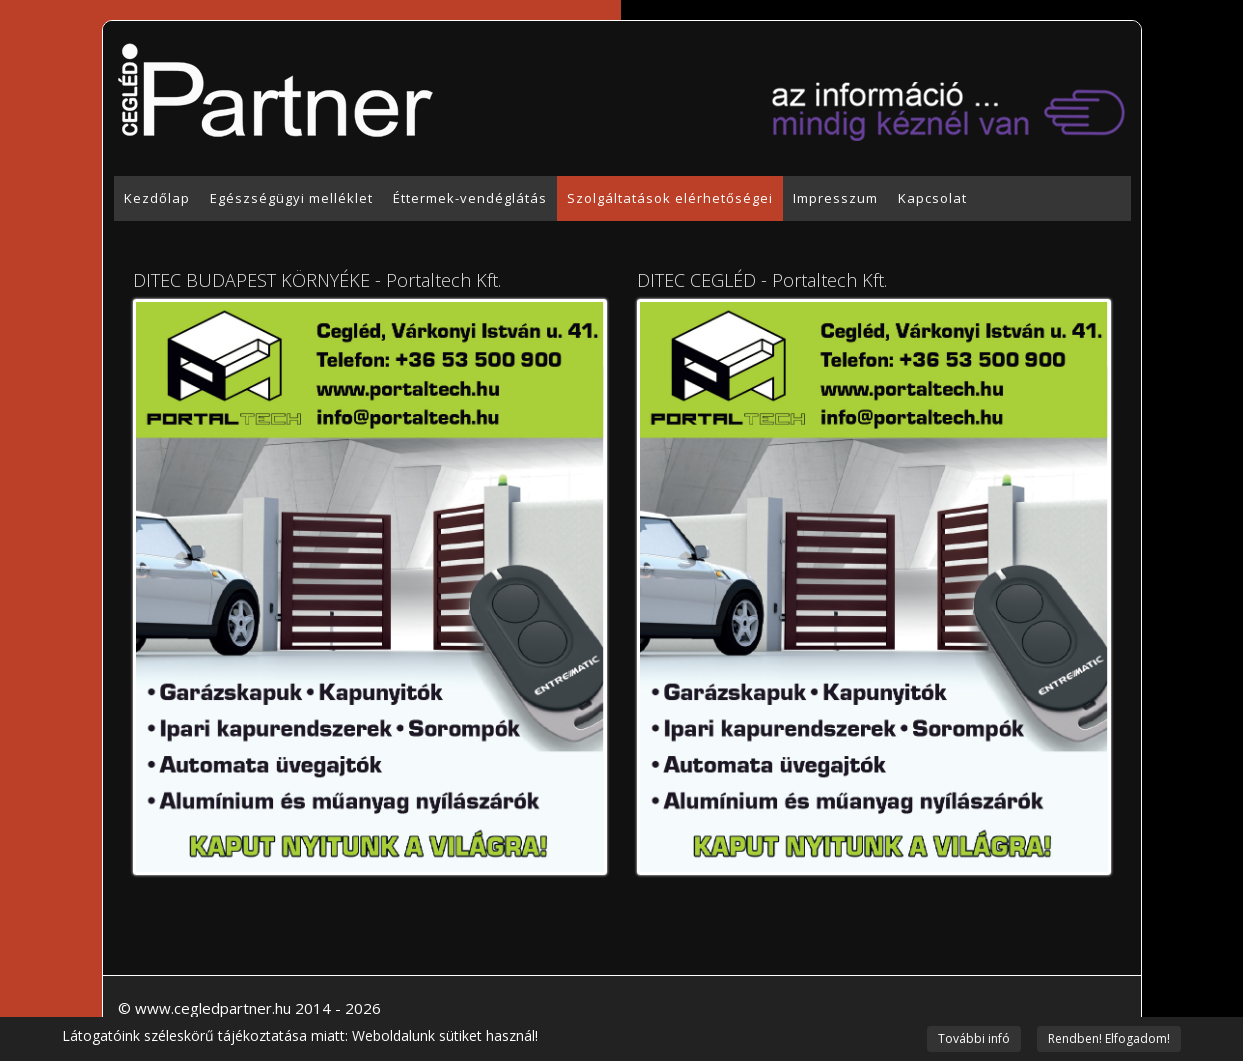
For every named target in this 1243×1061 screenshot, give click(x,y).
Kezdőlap (157, 198)
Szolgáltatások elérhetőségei (670, 198)
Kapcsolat (932, 198)
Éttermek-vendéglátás (470, 198)
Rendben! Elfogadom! (1109, 1038)
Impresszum (835, 198)
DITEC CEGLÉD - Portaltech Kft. (762, 280)
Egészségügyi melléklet (291, 198)
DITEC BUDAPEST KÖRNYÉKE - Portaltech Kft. (317, 280)
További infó (974, 1038)
